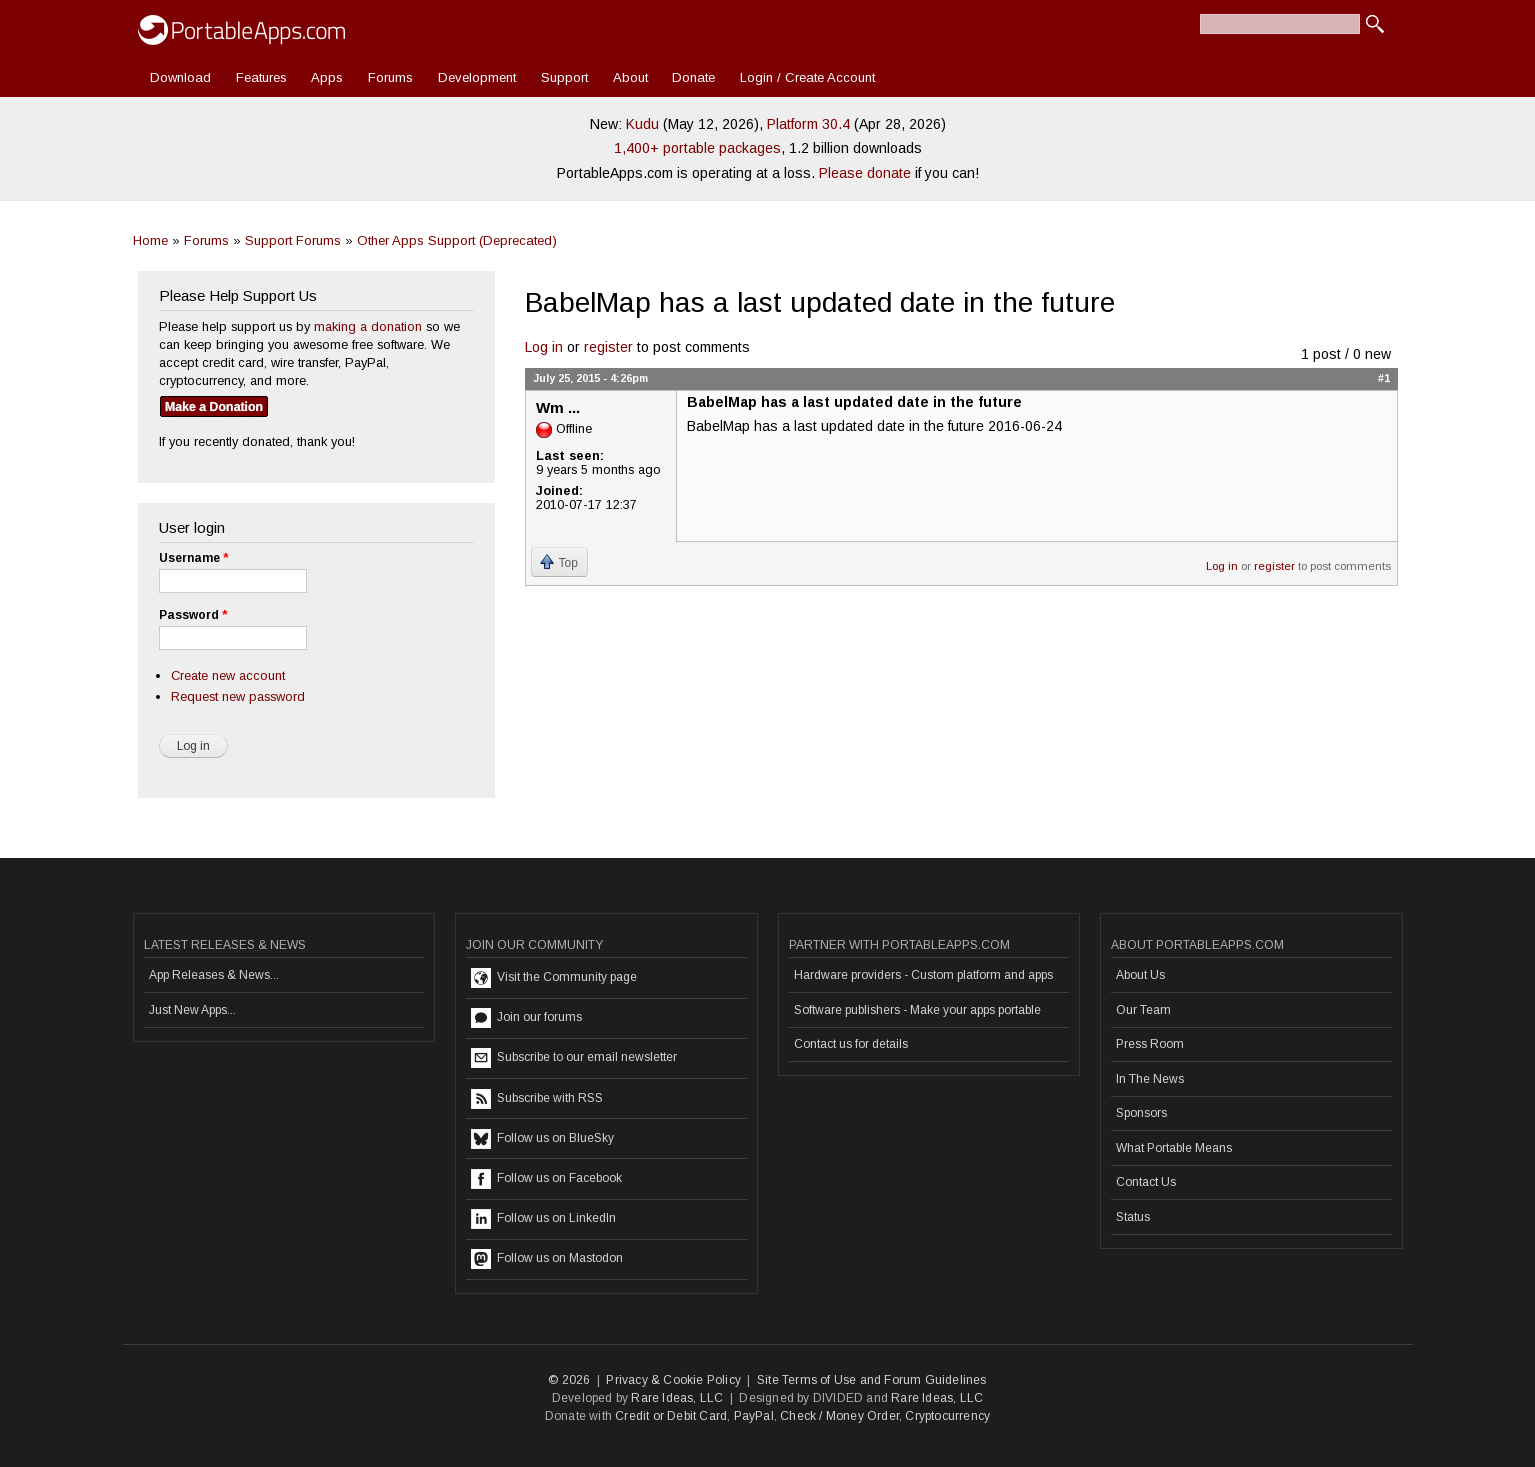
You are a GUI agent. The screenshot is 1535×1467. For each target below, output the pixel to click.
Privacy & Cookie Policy (673, 1380)
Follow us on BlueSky (542, 1139)
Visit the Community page (554, 978)
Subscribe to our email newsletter (574, 1058)
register (608, 347)
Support (564, 77)
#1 (1384, 378)
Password (193, 615)
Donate (693, 77)
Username (193, 558)
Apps (327, 77)
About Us (1140, 975)
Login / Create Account (807, 77)
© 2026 (569, 1380)
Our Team (1143, 1010)
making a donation (368, 326)
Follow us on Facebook (546, 1179)
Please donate (865, 173)
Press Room (1150, 1044)
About (630, 77)
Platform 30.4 (808, 124)
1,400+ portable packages (697, 148)
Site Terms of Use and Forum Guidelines (872, 1380)
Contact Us (1146, 1182)
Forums (390, 77)
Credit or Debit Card (671, 1416)
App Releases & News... (214, 975)
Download (180, 77)
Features (261, 77)
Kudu (642, 124)
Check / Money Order (839, 1416)
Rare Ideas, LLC (677, 1398)
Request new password (238, 696)
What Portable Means (1174, 1148)
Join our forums (526, 1018)
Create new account (228, 675)
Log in (544, 347)
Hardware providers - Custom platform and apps (923, 975)
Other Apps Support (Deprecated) (457, 240)
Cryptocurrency (947, 1416)
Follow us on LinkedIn (543, 1219)
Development (477, 77)
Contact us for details (851, 1044)
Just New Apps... (192, 1010)
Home (150, 240)
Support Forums (293, 240)
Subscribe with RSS (537, 1099)
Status (1133, 1217)
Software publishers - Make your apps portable (917, 1010)
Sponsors (1141, 1113)
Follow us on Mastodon (547, 1259)
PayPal (754, 1416)
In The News (1150, 1079)
